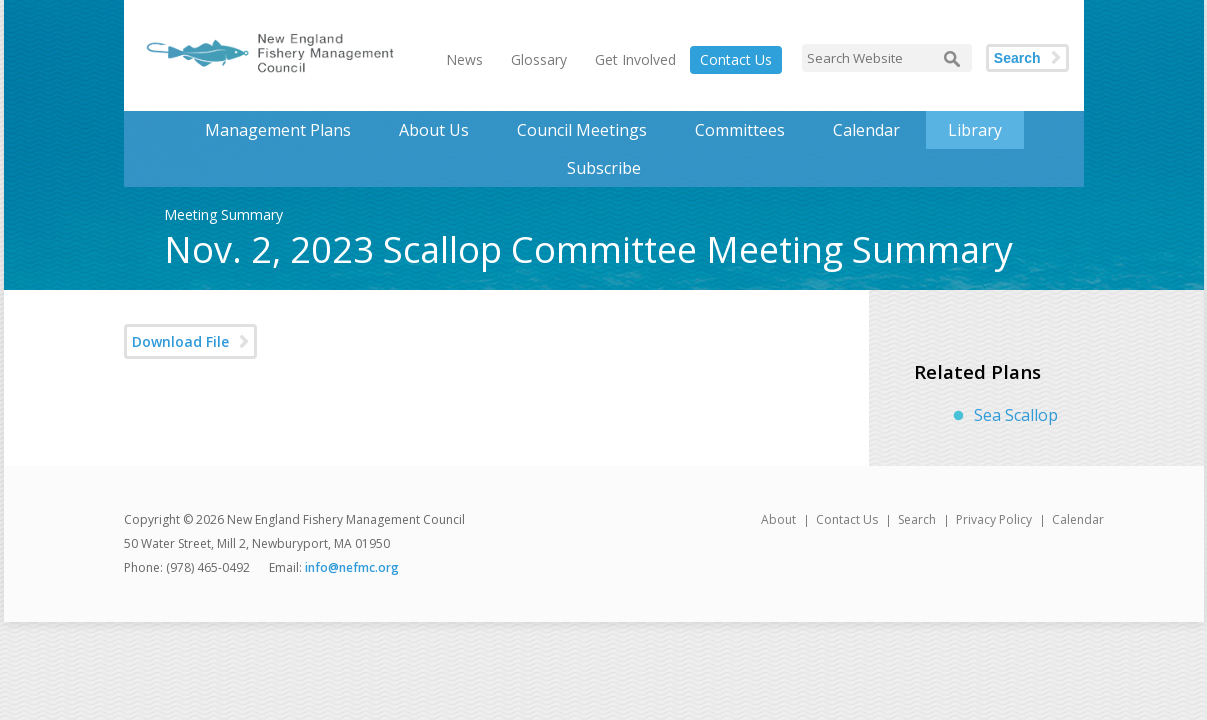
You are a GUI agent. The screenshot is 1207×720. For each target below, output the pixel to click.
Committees (740, 130)
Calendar (866, 130)
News (464, 59)
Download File (180, 341)
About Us (434, 130)
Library (975, 130)
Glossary (539, 59)
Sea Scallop (1016, 415)
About (778, 519)
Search (1017, 58)
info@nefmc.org (352, 567)
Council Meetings (582, 130)
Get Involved (635, 59)
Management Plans (278, 130)
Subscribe (604, 168)
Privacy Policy (994, 519)
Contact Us (736, 59)
